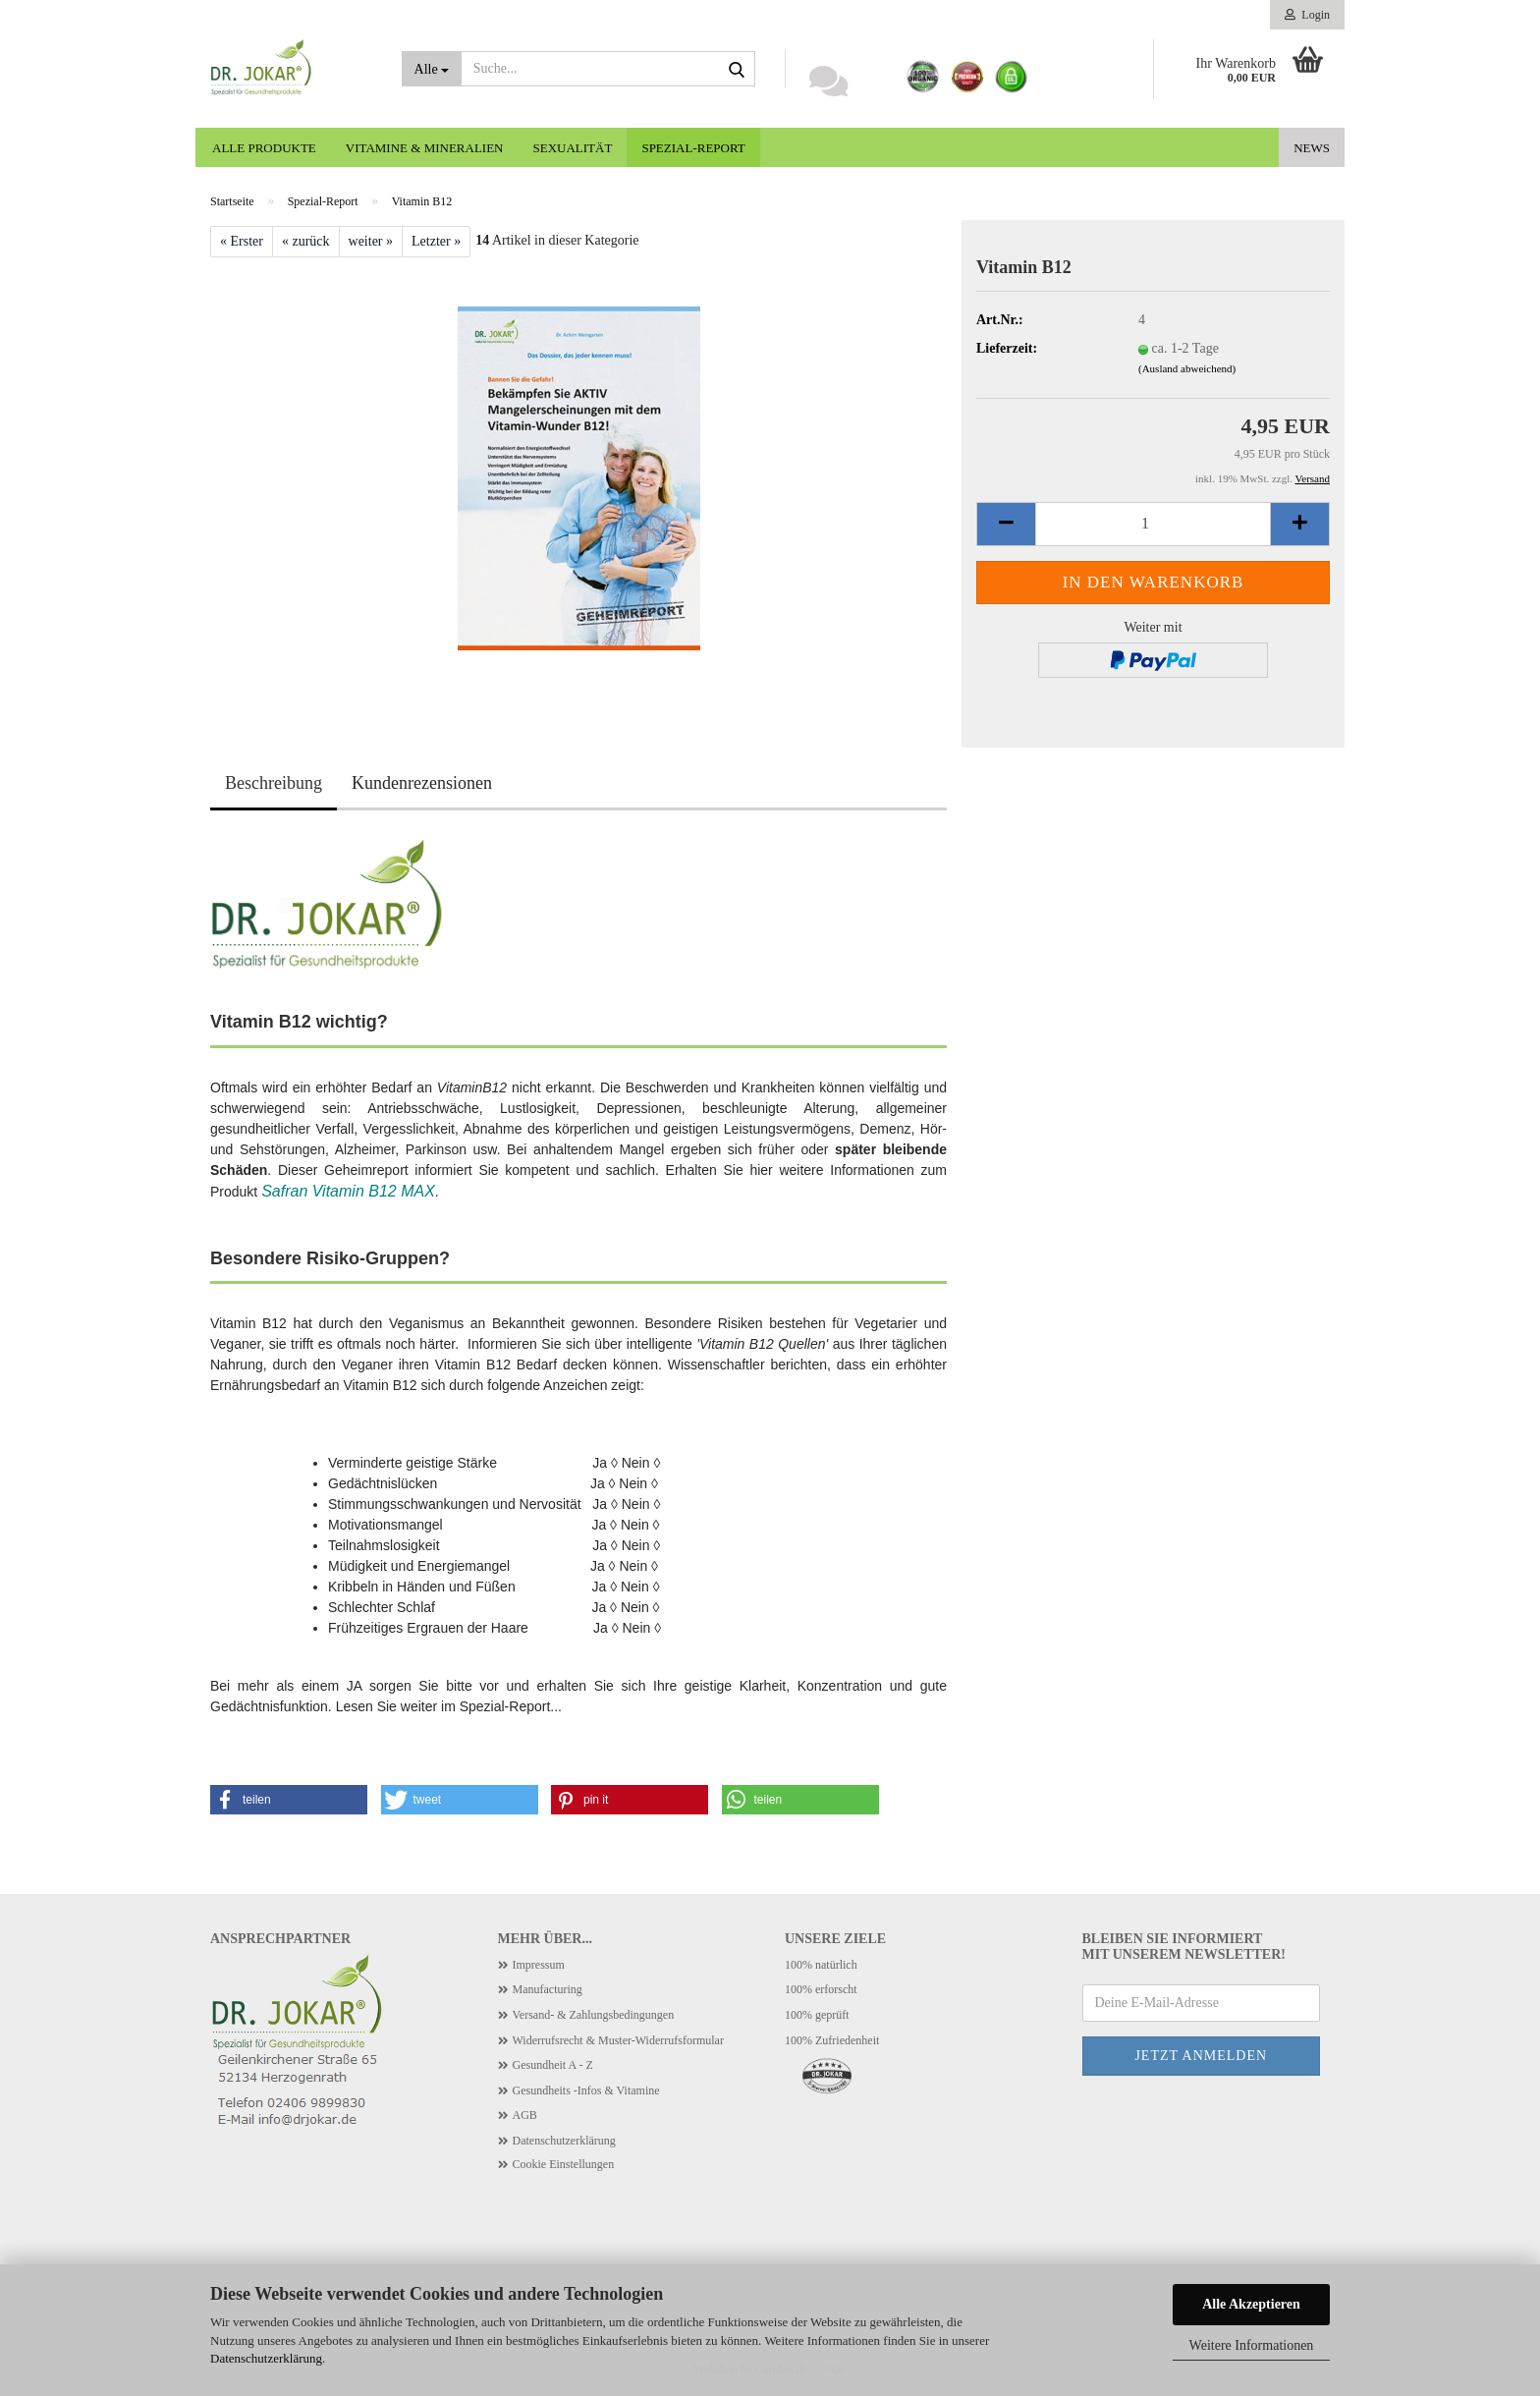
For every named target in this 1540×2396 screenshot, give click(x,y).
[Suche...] (432, 68)
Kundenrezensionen (422, 783)
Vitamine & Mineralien (425, 147)
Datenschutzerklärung (266, 2358)
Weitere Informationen (1251, 2345)
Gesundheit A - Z (553, 2065)
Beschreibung (273, 783)
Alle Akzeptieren (1251, 2304)
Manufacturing (547, 1989)
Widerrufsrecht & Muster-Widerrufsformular (618, 2040)
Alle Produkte (264, 147)
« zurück (306, 241)
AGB (525, 2115)
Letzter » (436, 241)
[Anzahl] (1153, 524)
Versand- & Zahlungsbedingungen (594, 2015)
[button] (1005, 524)
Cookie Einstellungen (564, 2164)
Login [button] (1307, 15)
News (1311, 147)
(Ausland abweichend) (1187, 368)
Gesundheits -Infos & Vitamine (586, 2090)
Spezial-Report (692, 147)
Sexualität (573, 147)
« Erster (241, 241)
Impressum (539, 1965)
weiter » (371, 241)
